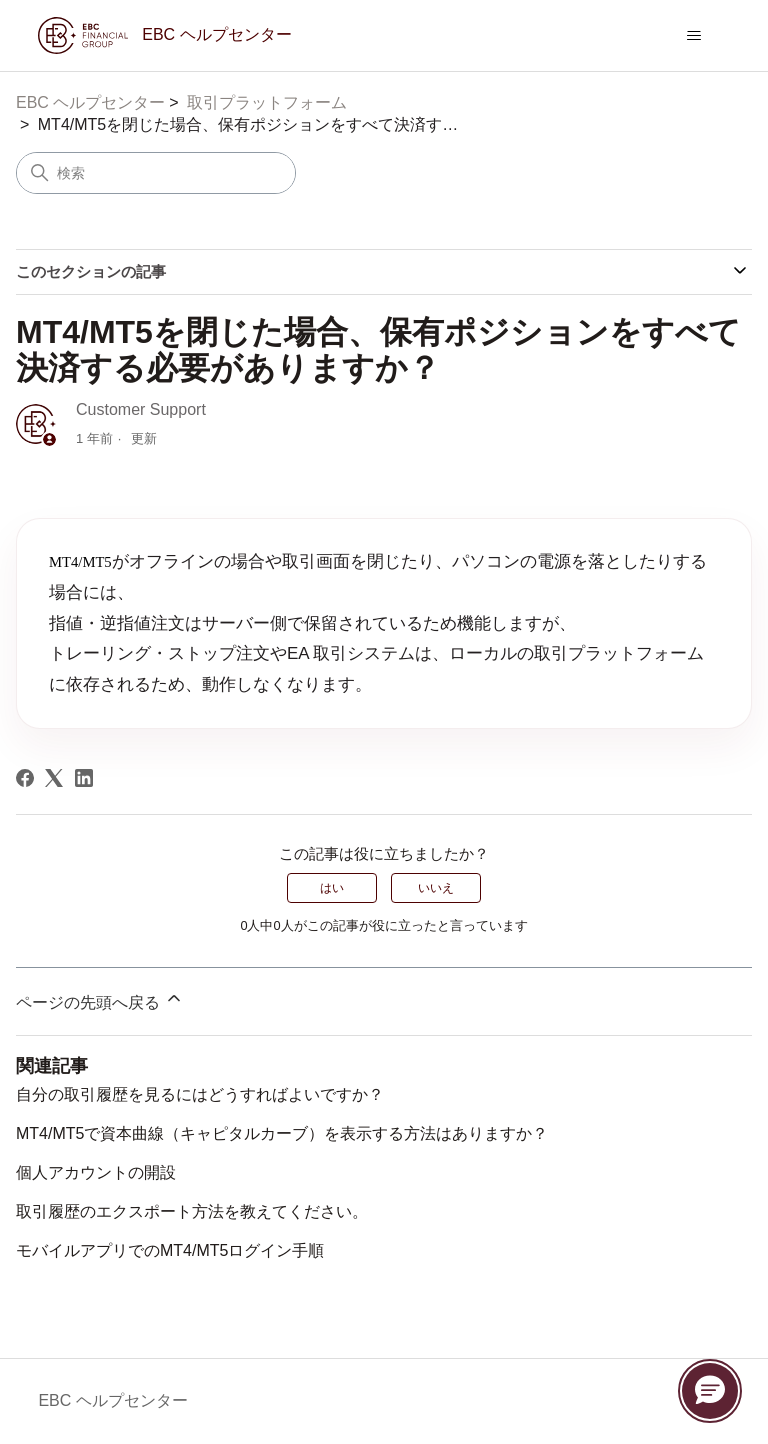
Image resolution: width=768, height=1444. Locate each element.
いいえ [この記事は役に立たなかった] (436, 888)
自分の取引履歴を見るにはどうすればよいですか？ (200, 1094)
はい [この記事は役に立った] (332, 888)
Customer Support (141, 409)
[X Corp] (54, 778)
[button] (710, 1391)
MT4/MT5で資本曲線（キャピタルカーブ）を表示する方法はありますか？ (282, 1133)
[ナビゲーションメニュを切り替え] (694, 36)
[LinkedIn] (84, 778)
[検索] (156, 173)
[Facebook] (25, 778)
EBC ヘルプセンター (90, 102)
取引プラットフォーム (267, 102)
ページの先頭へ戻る (100, 999)
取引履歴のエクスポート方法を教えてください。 (192, 1211)
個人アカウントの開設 (96, 1172)
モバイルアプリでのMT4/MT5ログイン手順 (170, 1250)
